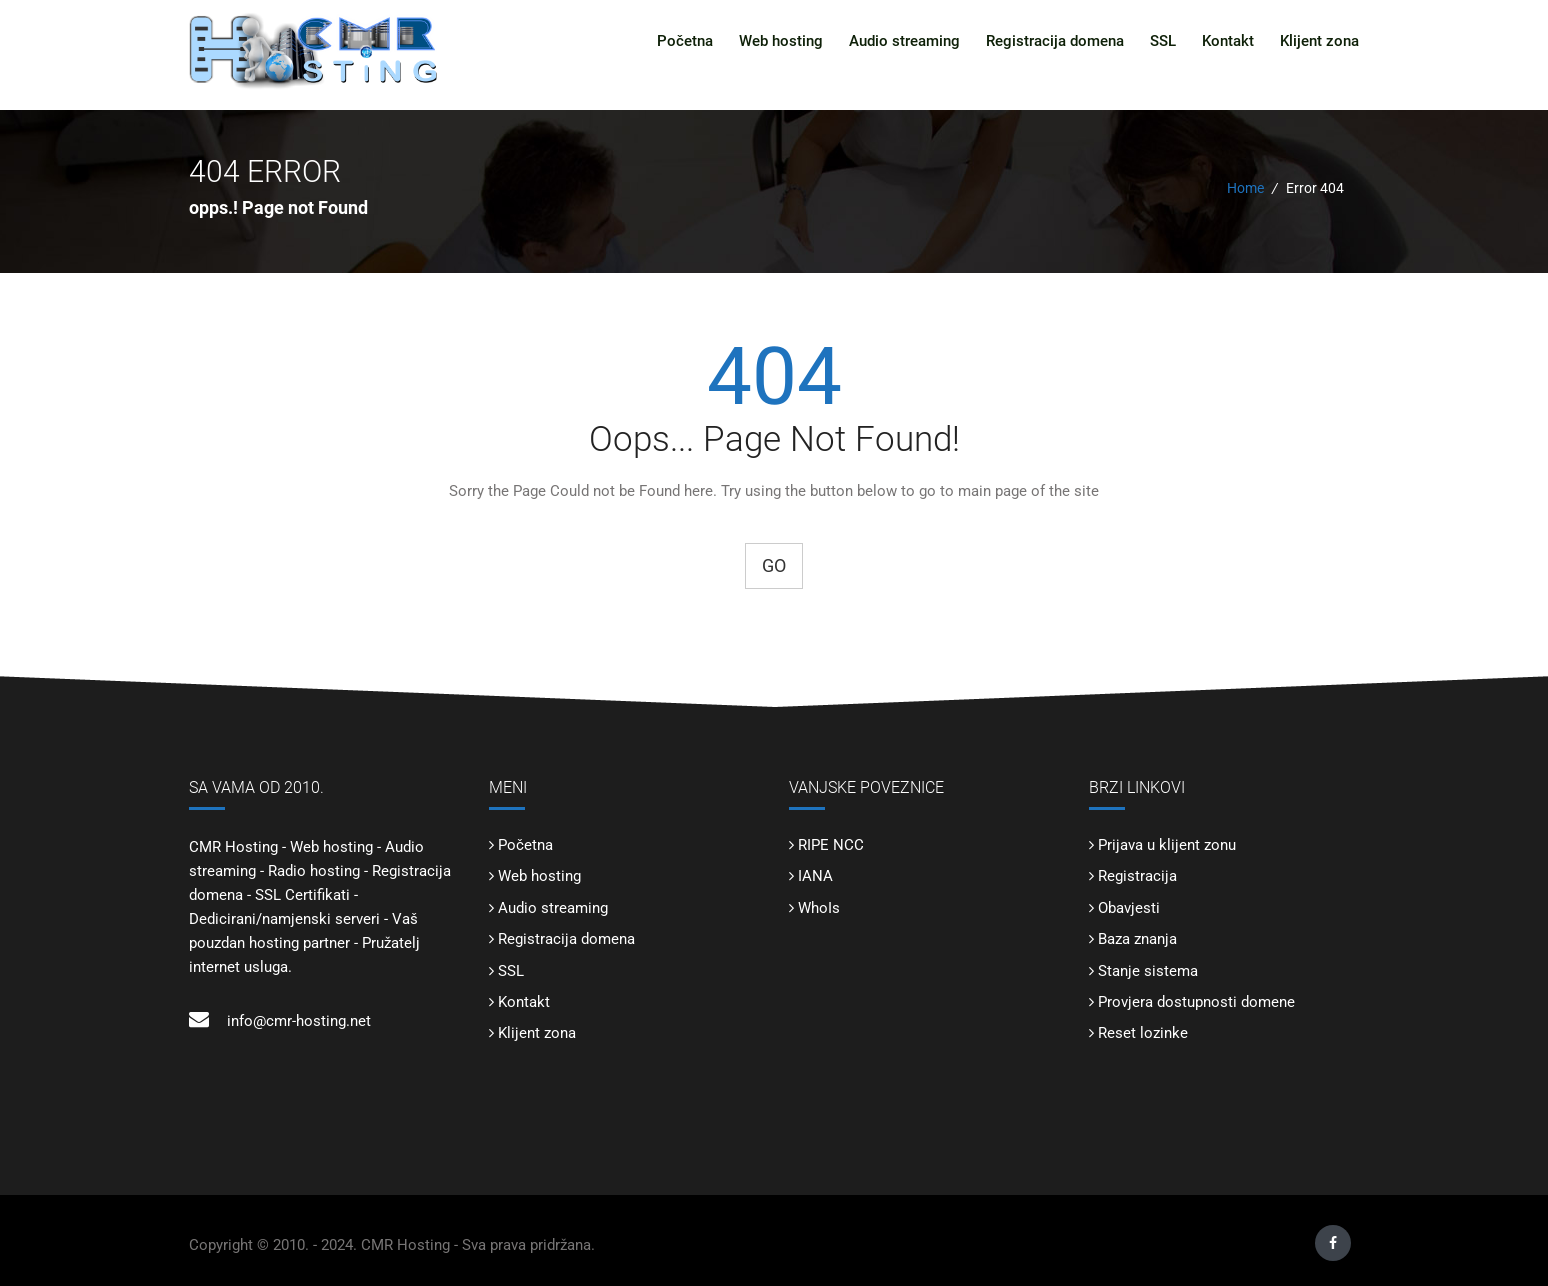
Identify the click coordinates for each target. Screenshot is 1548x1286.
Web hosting (781, 41)
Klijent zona (1319, 41)
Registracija (1137, 876)
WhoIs (819, 908)
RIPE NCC (831, 845)
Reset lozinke (1143, 1033)
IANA (815, 876)
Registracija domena (1055, 41)
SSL (1163, 41)
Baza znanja (1137, 939)
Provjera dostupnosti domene (1196, 1002)
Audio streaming (904, 41)
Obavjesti (1129, 908)
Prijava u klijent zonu (1167, 845)
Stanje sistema (1148, 971)
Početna (685, 41)
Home (1245, 188)
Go (774, 565)
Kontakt (1228, 41)
